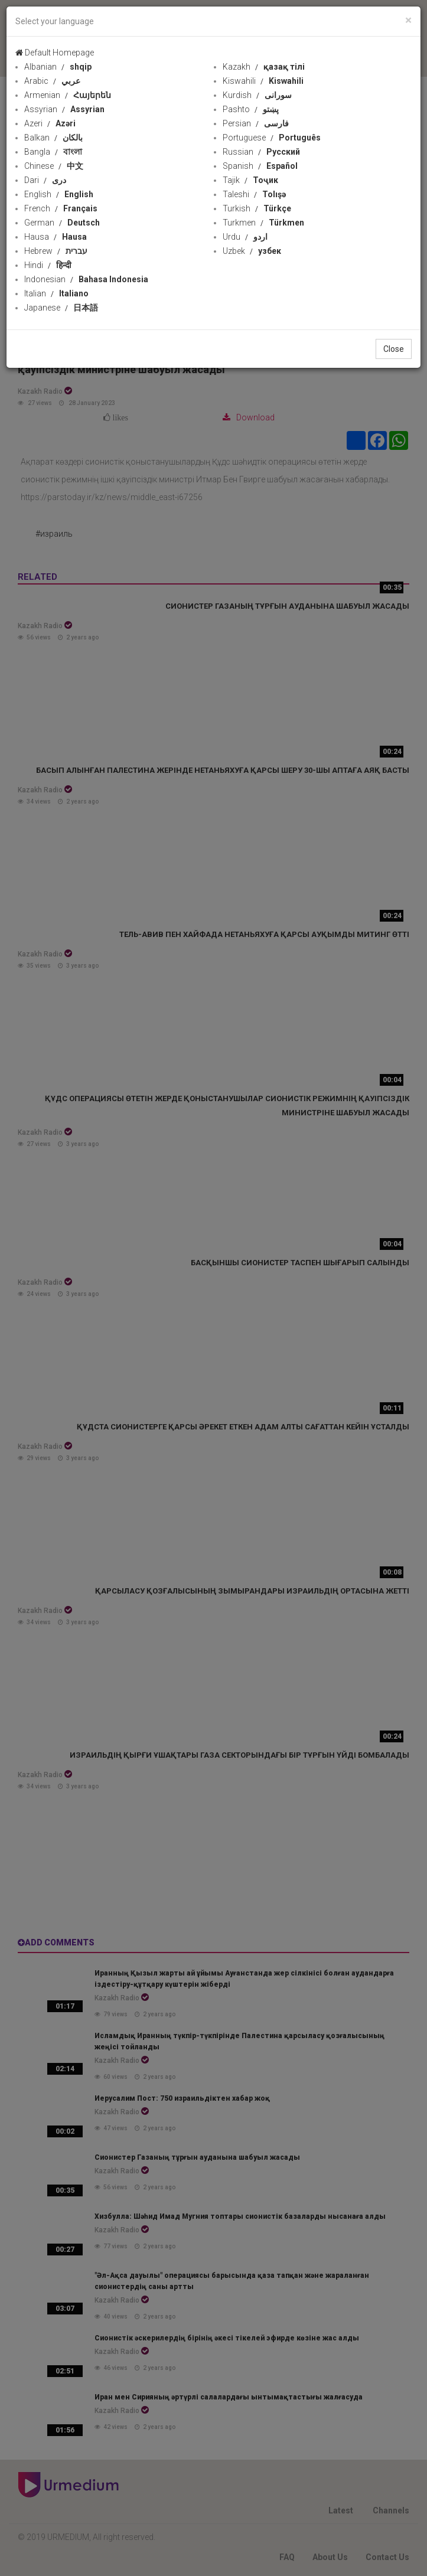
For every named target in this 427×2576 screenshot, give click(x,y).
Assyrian (64, 109)
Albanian (58, 66)
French (60, 208)
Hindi (47, 265)
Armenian (67, 95)
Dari (45, 180)
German (62, 222)
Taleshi (254, 194)
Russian (261, 151)
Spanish (260, 166)
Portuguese (272, 137)
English (58, 194)
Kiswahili (263, 81)
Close (393, 349)
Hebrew (55, 251)
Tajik (250, 180)
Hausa (55, 236)
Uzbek (252, 251)
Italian (56, 293)
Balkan (53, 137)
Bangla (53, 151)
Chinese (53, 166)
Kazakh (264, 66)
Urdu (245, 236)
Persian (256, 123)
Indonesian (86, 279)
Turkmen (263, 222)
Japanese (61, 307)
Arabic (52, 81)
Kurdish (257, 95)
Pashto (251, 109)
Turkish (257, 208)
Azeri (50, 123)
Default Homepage (54, 52)
